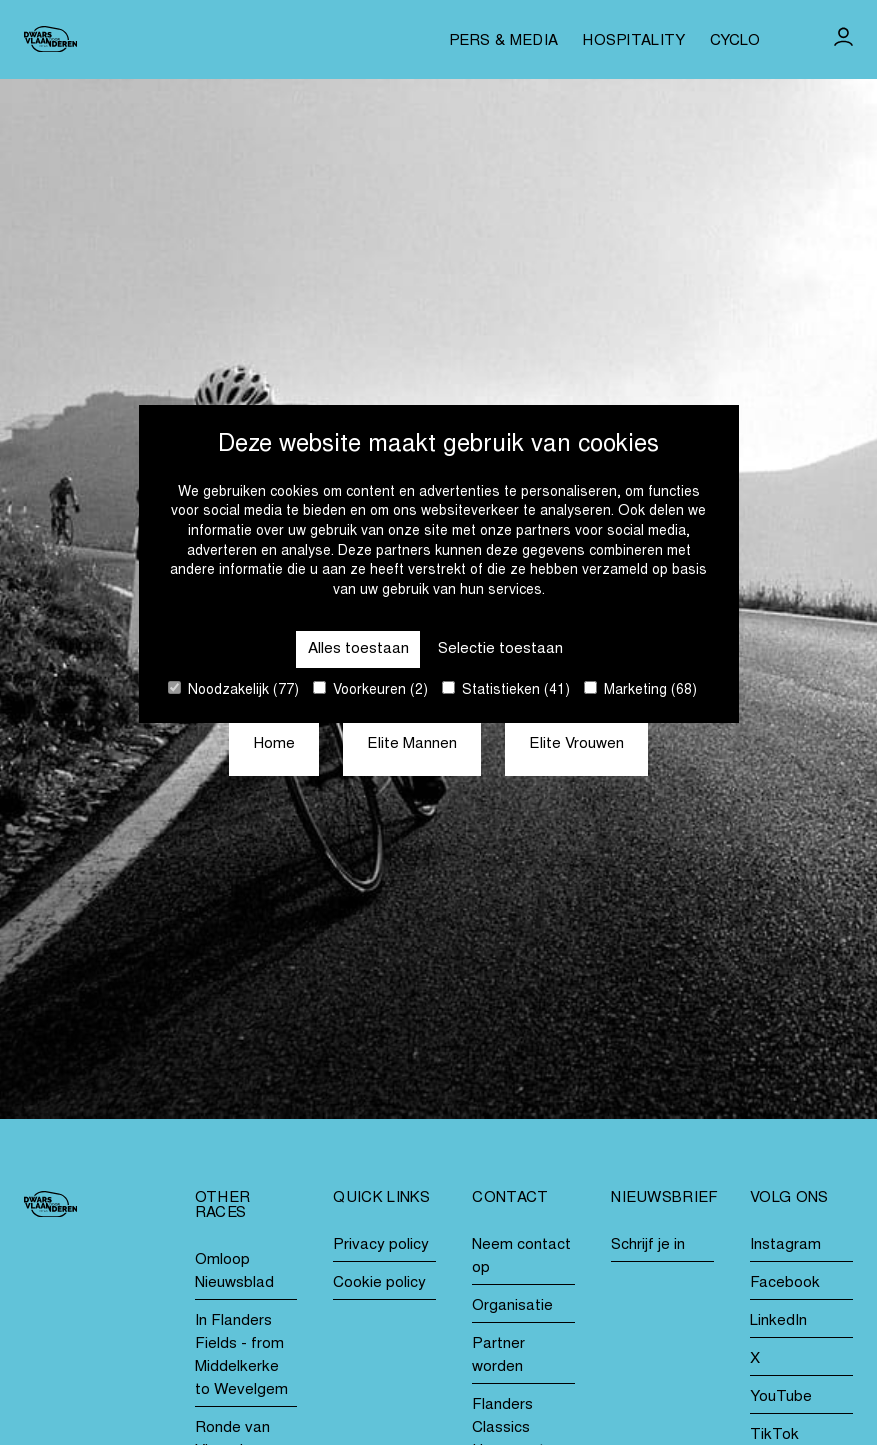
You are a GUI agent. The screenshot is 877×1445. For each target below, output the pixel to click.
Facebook (785, 1283)
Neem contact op (521, 1257)
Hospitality (633, 41)
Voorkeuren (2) (370, 689)
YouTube (781, 1397)
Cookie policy (379, 1283)
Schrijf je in (648, 1245)
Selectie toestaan (500, 649)
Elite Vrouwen (576, 744)
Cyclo (735, 41)
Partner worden (498, 1356)
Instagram (785, 1245)
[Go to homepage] (50, 39)
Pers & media (504, 41)
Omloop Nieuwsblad (234, 1272)
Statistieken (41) (506, 689)
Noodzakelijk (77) (233, 689)
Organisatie (512, 1306)
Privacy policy (381, 1245)
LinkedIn (778, 1321)
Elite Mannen (412, 744)
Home (274, 744)
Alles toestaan (358, 649)
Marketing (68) (640, 689)
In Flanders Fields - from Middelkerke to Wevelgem (241, 1356)
